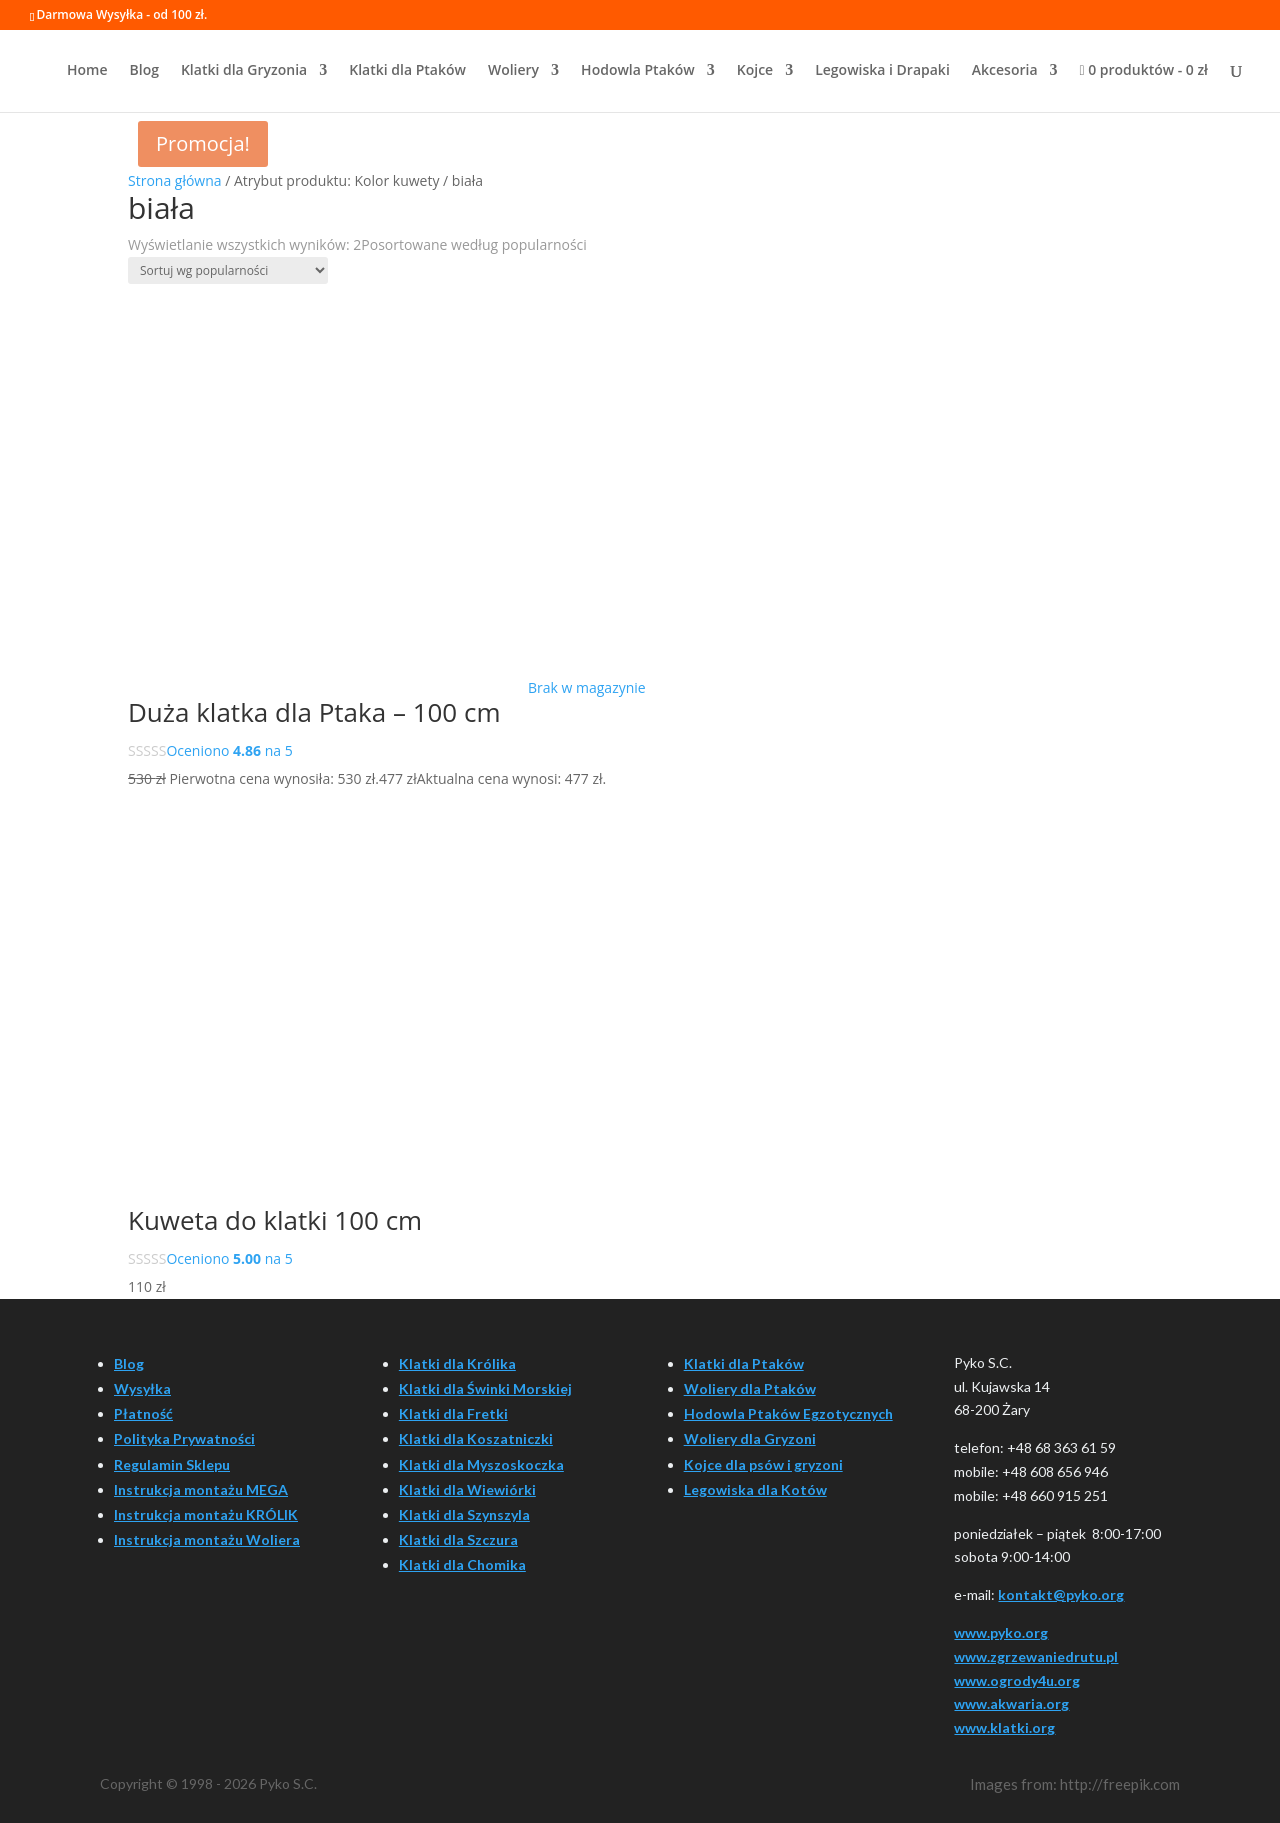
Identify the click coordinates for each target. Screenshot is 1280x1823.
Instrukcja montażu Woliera (207, 1539)
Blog (144, 71)
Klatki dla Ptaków (407, 71)
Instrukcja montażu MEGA (201, 1489)
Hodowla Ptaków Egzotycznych (788, 1413)
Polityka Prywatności (184, 1438)
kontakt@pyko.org (1061, 1594)
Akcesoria (1005, 71)
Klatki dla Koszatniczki (476, 1438)
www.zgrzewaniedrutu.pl (1036, 1656)
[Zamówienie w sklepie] (228, 270)
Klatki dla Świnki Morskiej (485, 1388)
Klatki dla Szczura (458, 1539)
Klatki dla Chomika (462, 1564)
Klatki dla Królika (457, 1363)
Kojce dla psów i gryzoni (763, 1464)
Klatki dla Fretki (453, 1413)
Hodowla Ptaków (638, 71)
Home (87, 71)
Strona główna (175, 180)
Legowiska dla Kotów (755, 1489)
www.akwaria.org (1011, 1703)
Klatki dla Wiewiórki (467, 1489)
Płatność (143, 1413)
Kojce (755, 71)
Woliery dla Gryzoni (750, 1438)
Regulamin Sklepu (172, 1464)
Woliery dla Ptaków (750, 1388)
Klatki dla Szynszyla (464, 1514)
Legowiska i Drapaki (882, 71)
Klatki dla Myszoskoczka (481, 1464)
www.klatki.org (1004, 1727)
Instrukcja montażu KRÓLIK (206, 1514)
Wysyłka (142, 1388)
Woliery (513, 71)
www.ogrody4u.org (1017, 1680)
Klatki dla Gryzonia (244, 71)
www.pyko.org (1001, 1632)
